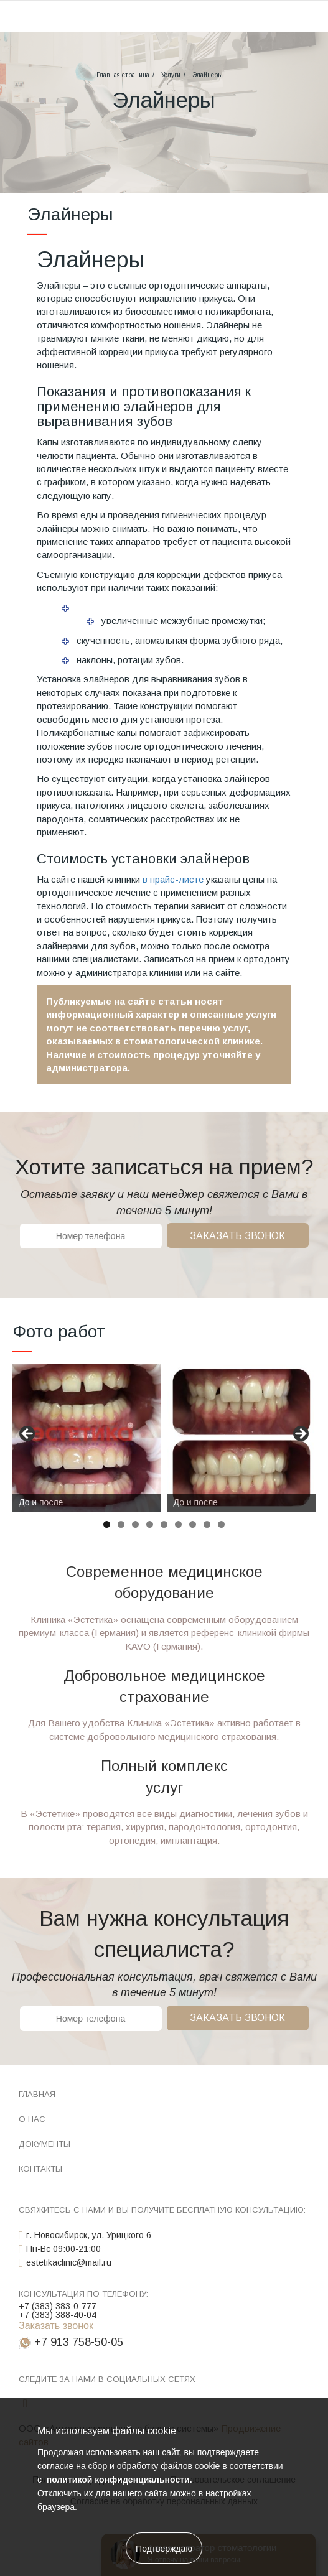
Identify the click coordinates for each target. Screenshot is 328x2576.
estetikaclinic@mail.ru (68, 2262)
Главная (37, 2094)
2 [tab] (121, 1524)
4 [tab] (149, 1524)
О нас (32, 2119)
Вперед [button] (300, 1434)
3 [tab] (135, 1524)
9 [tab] (221, 1524)
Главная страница (122, 75)
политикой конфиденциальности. (118, 2480)
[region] (164, 1438)
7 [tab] (192, 1524)
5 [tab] (164, 1524)
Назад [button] (28, 1434)
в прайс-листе (173, 879)
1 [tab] (106, 1524)
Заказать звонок (237, 1235)
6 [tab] (178, 1524)
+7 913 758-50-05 (78, 2342)
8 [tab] (207, 1524)
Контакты (40, 2169)
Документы (44, 2144)
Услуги (170, 75)
